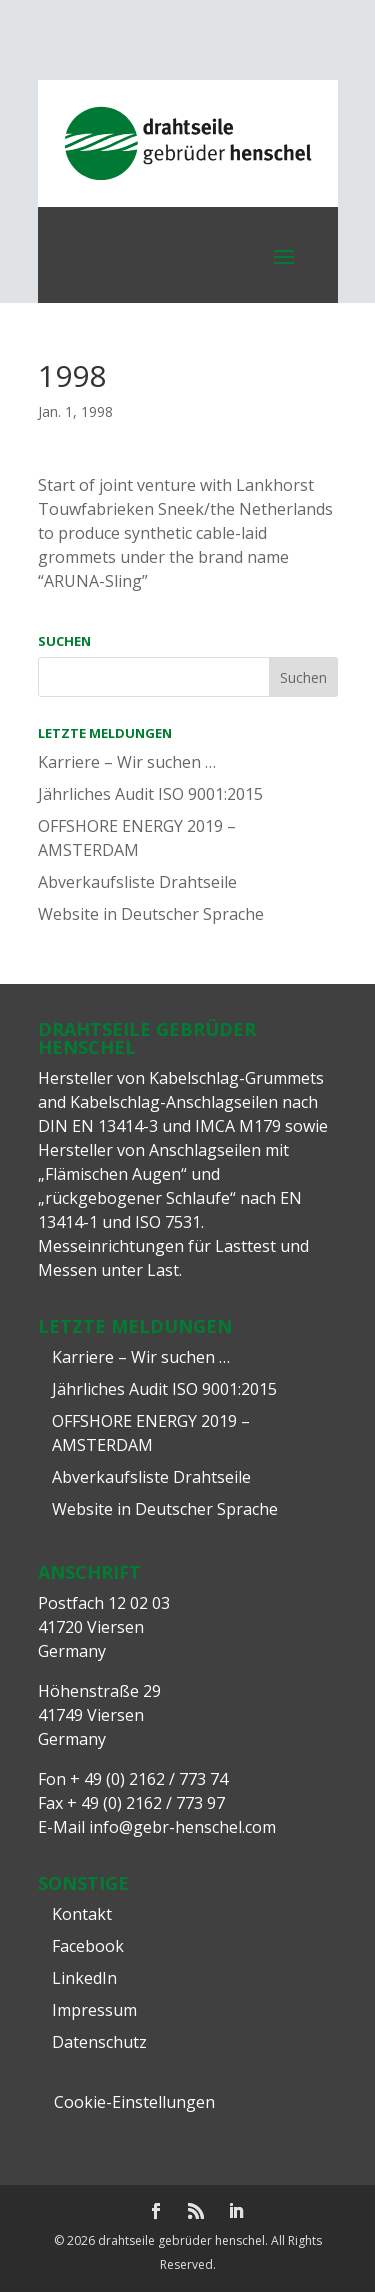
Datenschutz (99, 2042)
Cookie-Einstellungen (134, 2102)
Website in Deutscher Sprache (151, 914)
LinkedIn (84, 1978)
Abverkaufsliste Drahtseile (137, 882)
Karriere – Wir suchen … (127, 762)
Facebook (88, 1946)
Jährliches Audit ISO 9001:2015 (150, 794)
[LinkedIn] (236, 2212)
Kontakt (82, 1914)
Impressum (94, 2010)
